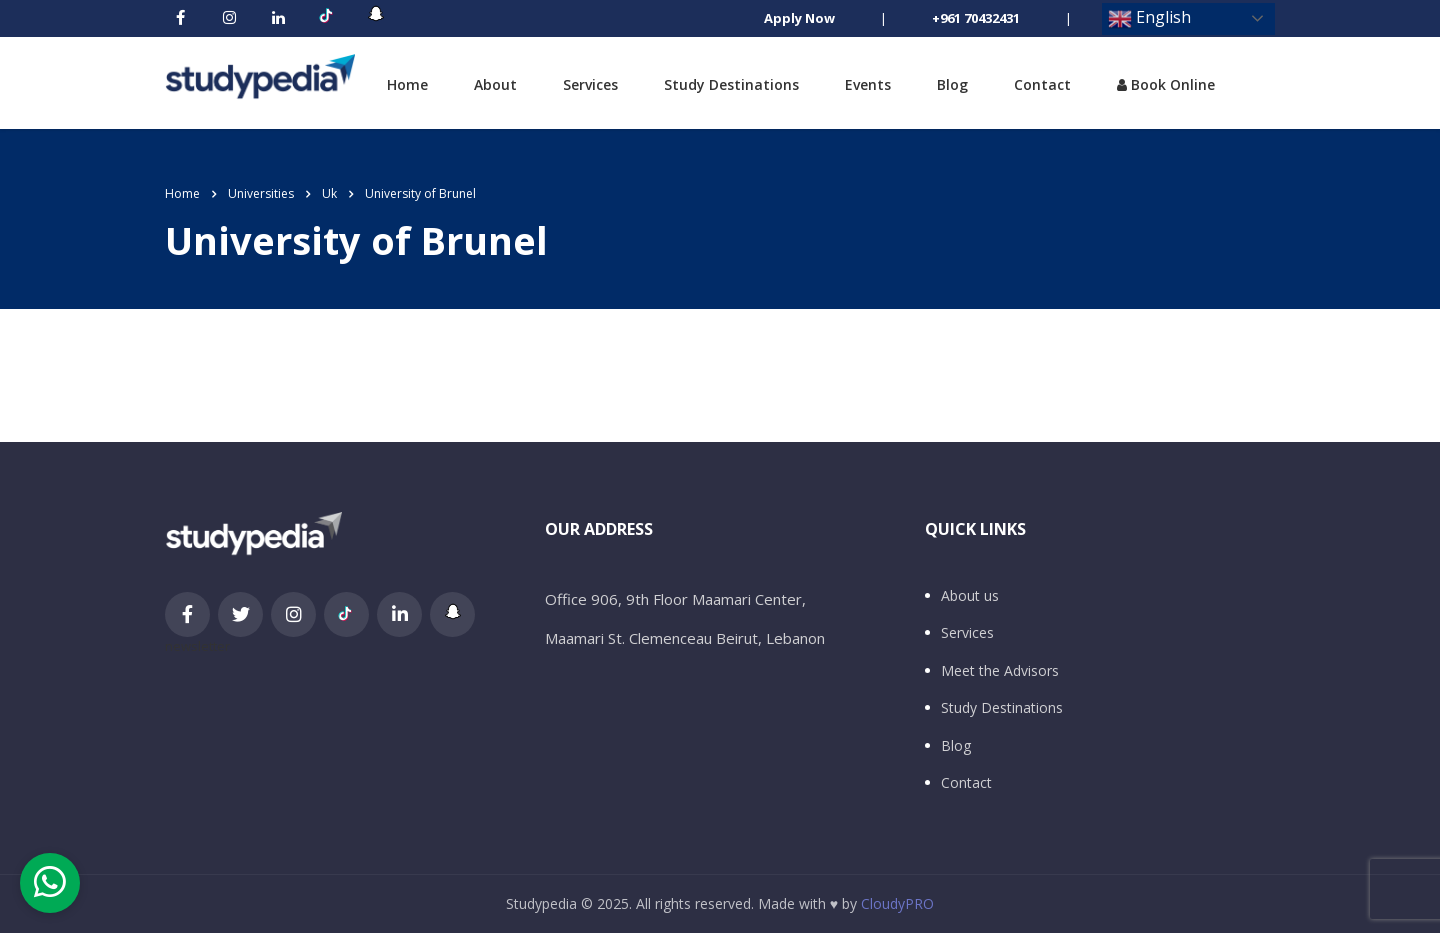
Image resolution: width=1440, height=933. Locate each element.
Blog (952, 84)
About (495, 84)
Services (590, 84)
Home (407, 84)
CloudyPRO (897, 903)
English (1149, 18)
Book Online (1166, 84)
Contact (1042, 84)
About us (970, 596)
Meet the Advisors (1000, 671)
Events (868, 84)
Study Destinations (731, 84)
